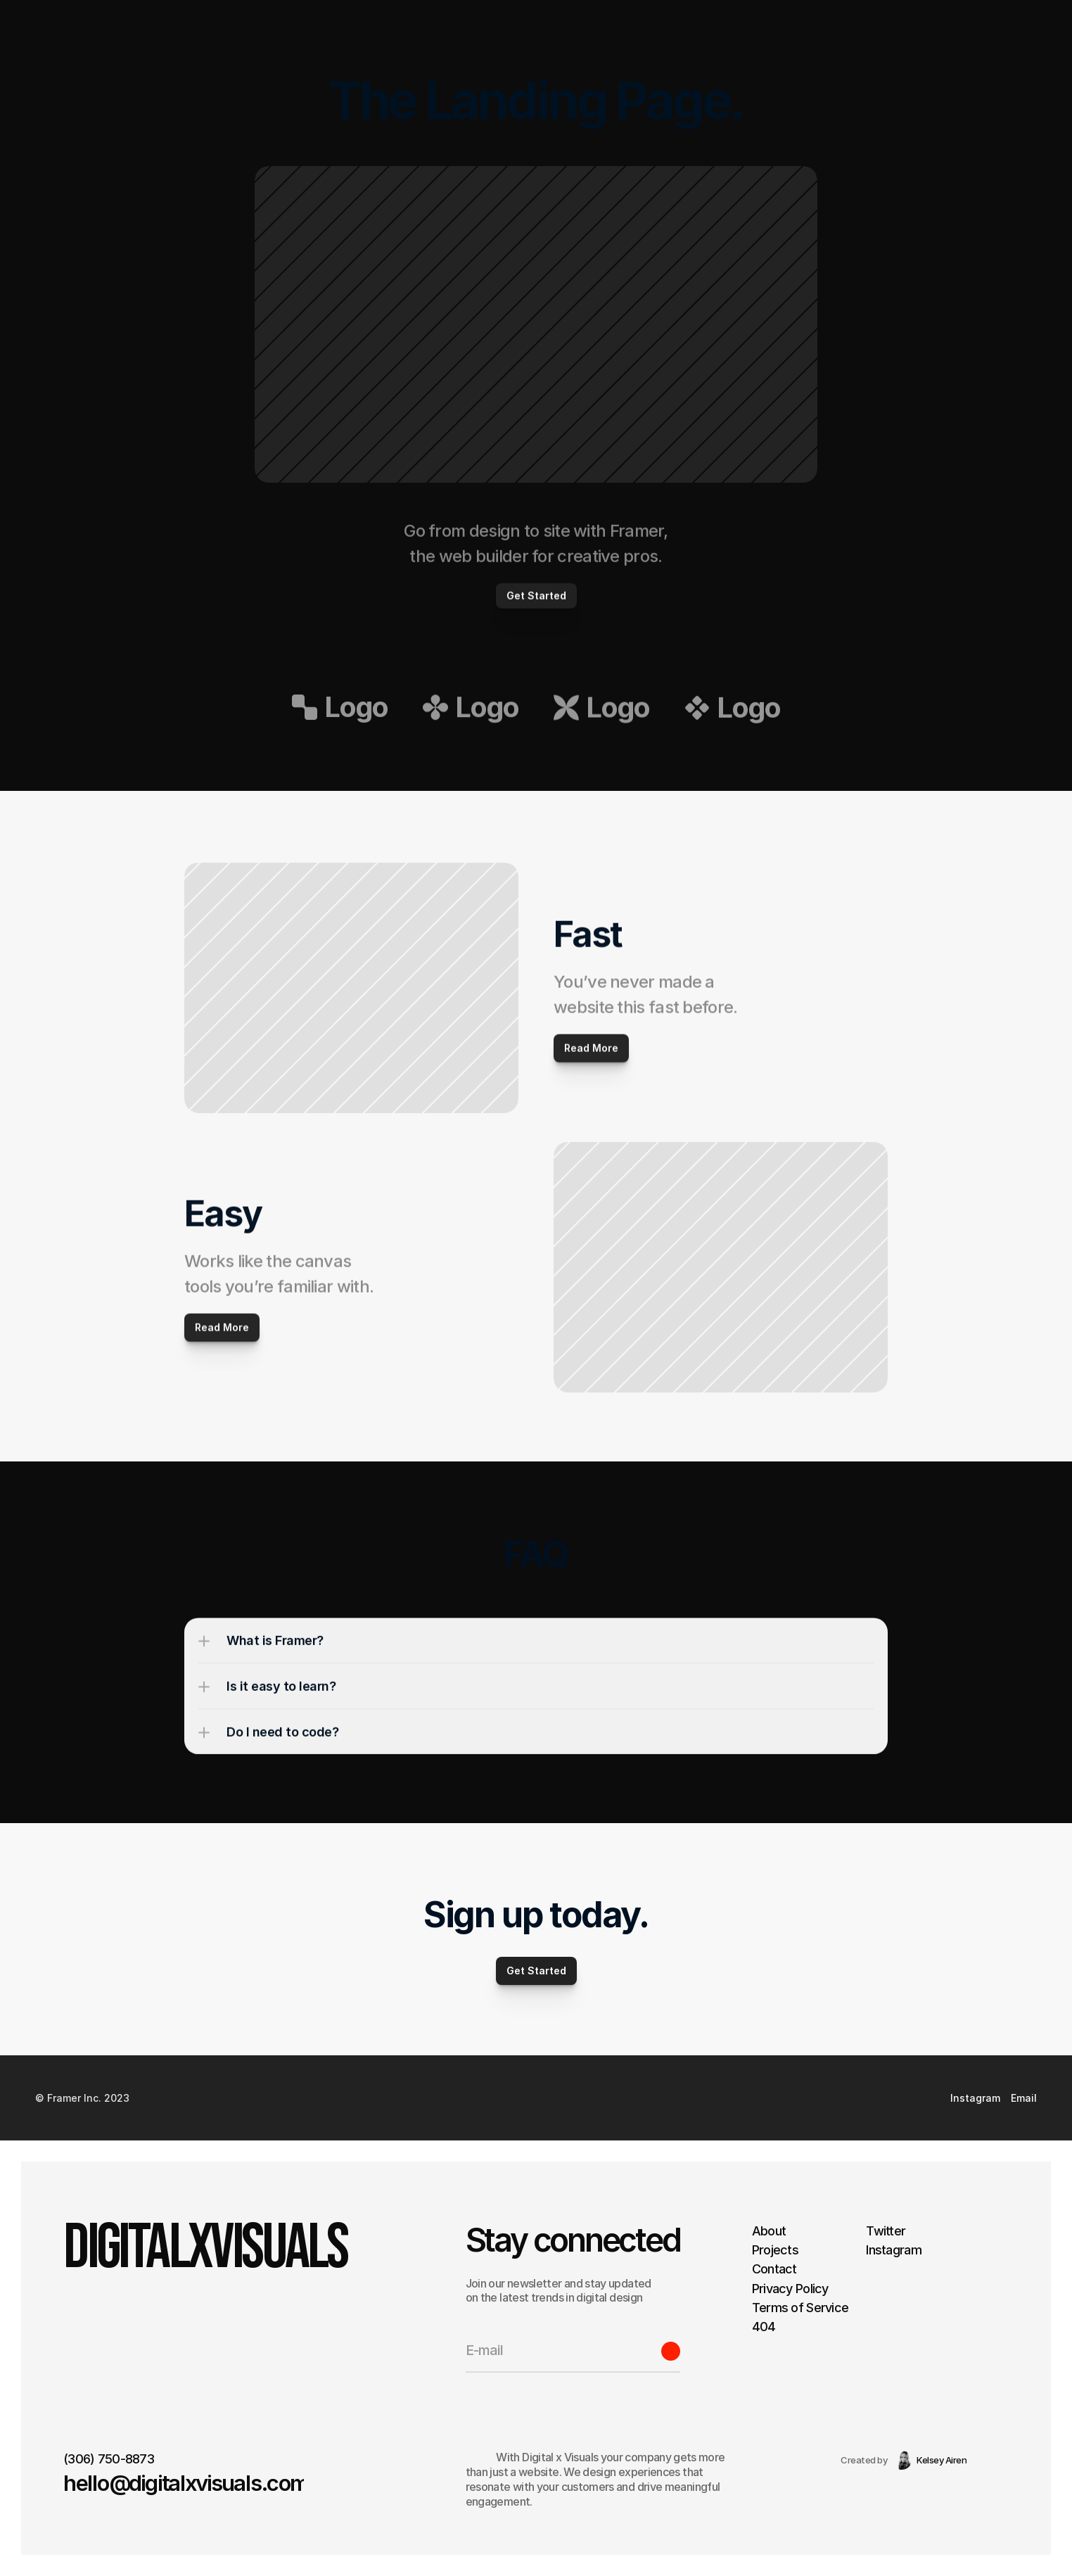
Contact (774, 2268)
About (769, 2230)
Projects (775, 2249)
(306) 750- (94, 2458)
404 (764, 2326)
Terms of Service (800, 2307)
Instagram (893, 2249)
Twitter (885, 2230)
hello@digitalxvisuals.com (185, 2483)
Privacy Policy (790, 2287)
